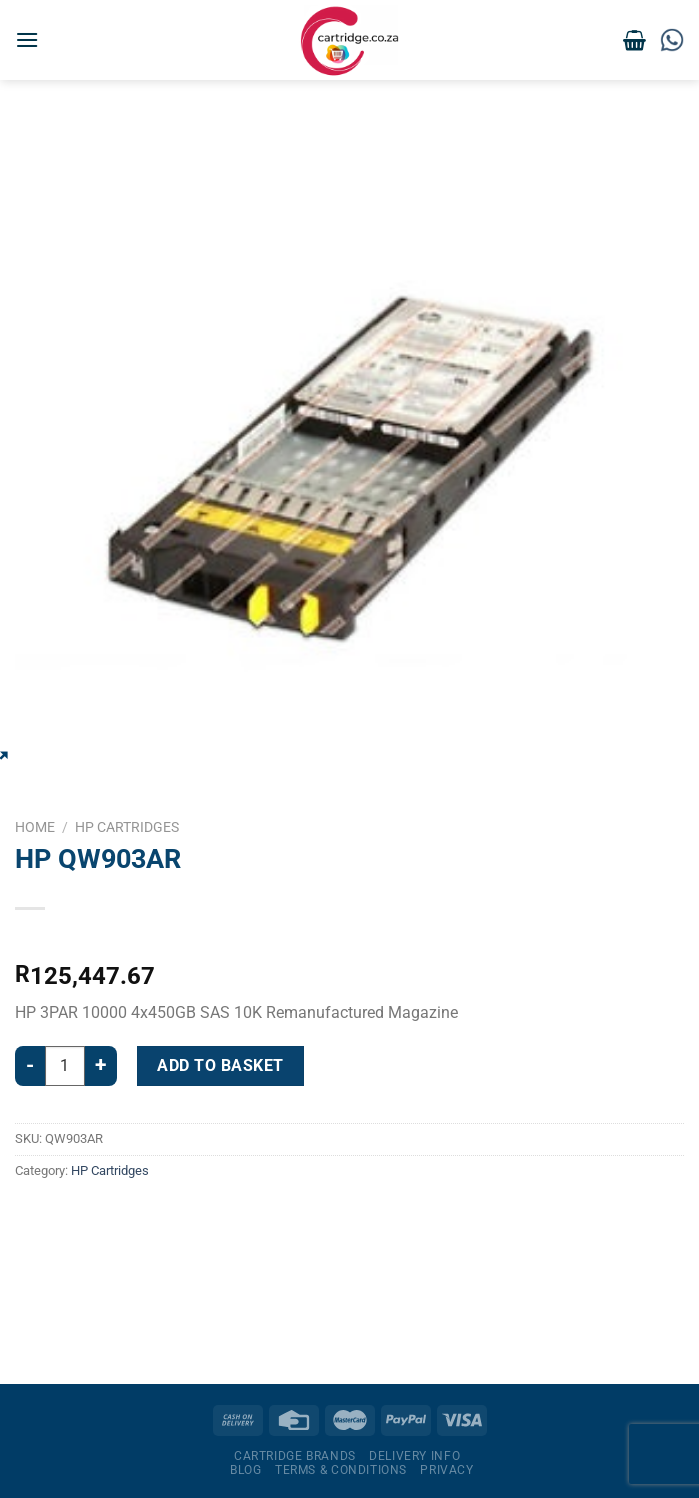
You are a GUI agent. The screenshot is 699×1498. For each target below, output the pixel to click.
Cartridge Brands (295, 1456)
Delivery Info (414, 1456)
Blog (245, 1470)
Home (35, 827)
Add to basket (220, 1065)
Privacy (446, 1470)
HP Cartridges (127, 827)
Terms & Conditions (341, 1470)
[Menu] (27, 39)
